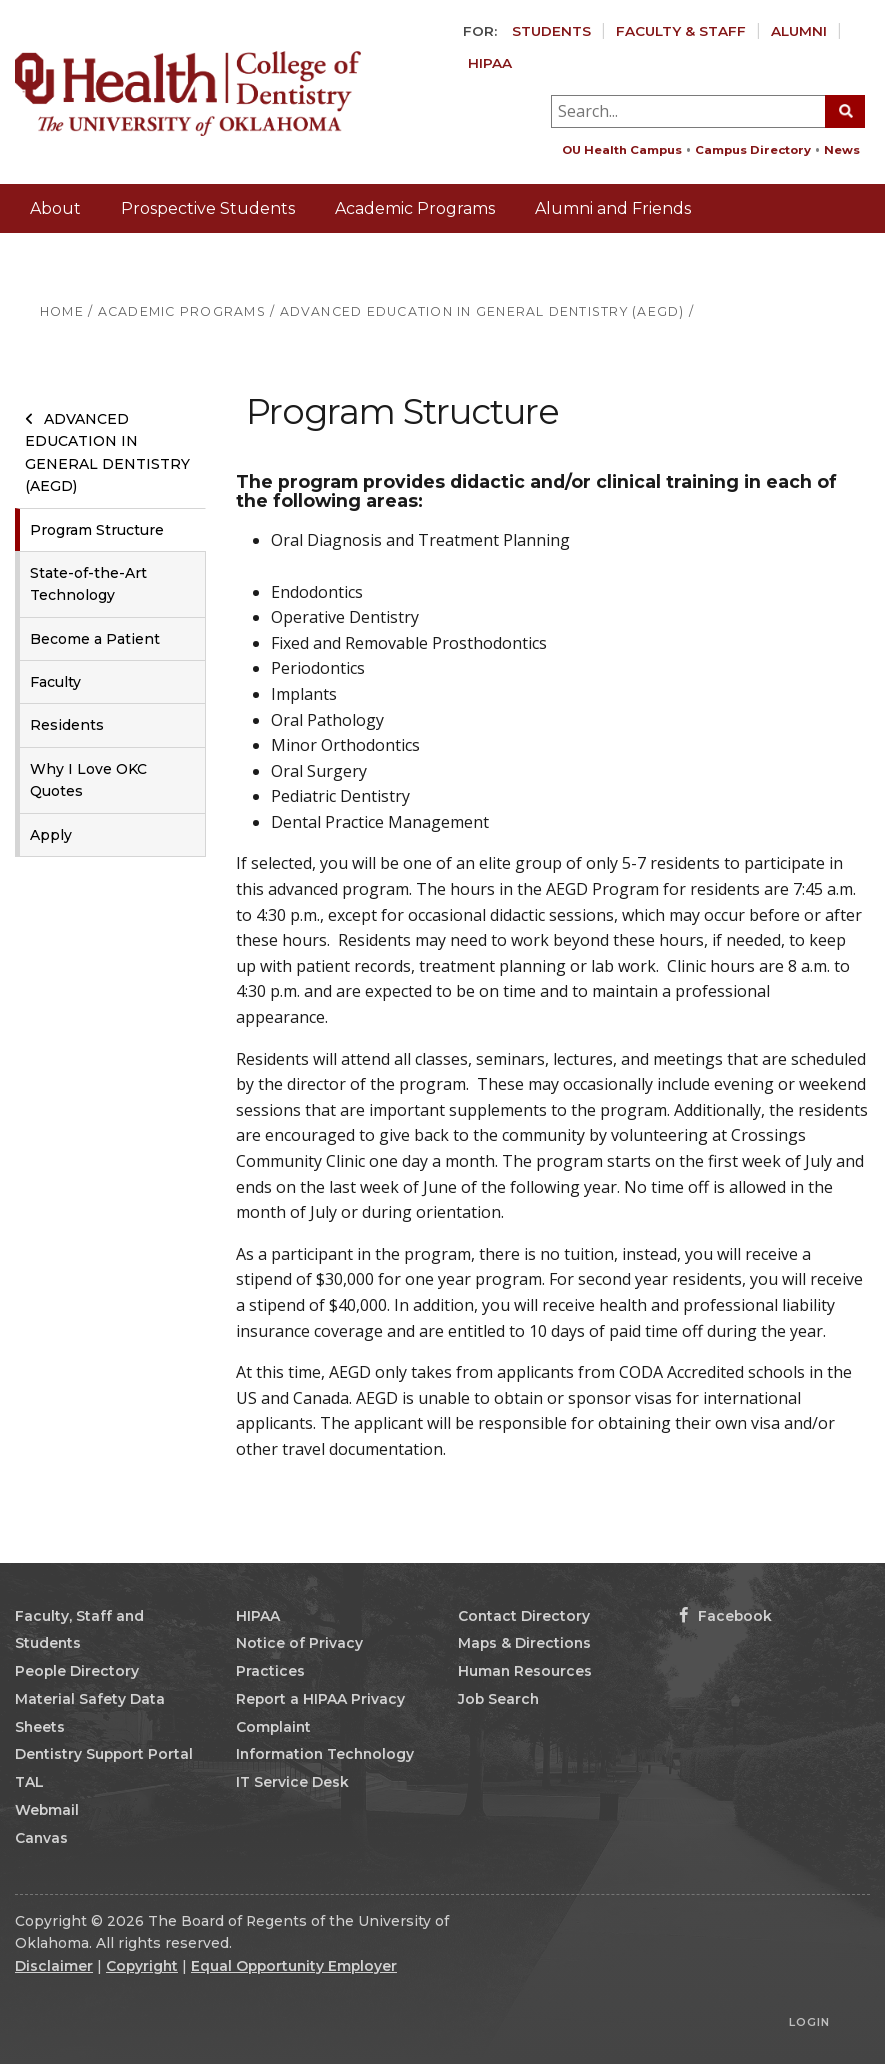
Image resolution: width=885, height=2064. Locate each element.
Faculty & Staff (681, 31)
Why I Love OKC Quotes (88, 780)
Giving (836, 305)
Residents (67, 725)
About (55, 208)
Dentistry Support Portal (104, 1754)
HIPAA (490, 63)
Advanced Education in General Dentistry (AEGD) (107, 452)
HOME (62, 311)
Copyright (142, 1966)
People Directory (77, 1671)
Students (551, 31)
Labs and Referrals (103, 257)
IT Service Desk (292, 1782)
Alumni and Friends (613, 208)
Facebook (725, 1616)
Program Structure (97, 530)
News (842, 150)
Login (809, 2022)
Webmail (47, 1810)
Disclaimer (54, 1966)
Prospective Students (208, 208)
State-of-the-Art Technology (88, 584)
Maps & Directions (524, 1643)
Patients (250, 257)
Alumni (799, 31)
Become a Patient (95, 639)
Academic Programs (415, 208)
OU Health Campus (622, 150)
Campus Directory (753, 150)
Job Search (498, 1699)
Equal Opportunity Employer (294, 1966)
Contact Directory (524, 1616)
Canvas (41, 1838)
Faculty (55, 682)
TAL (29, 1782)
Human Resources (525, 1671)
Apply (51, 835)
